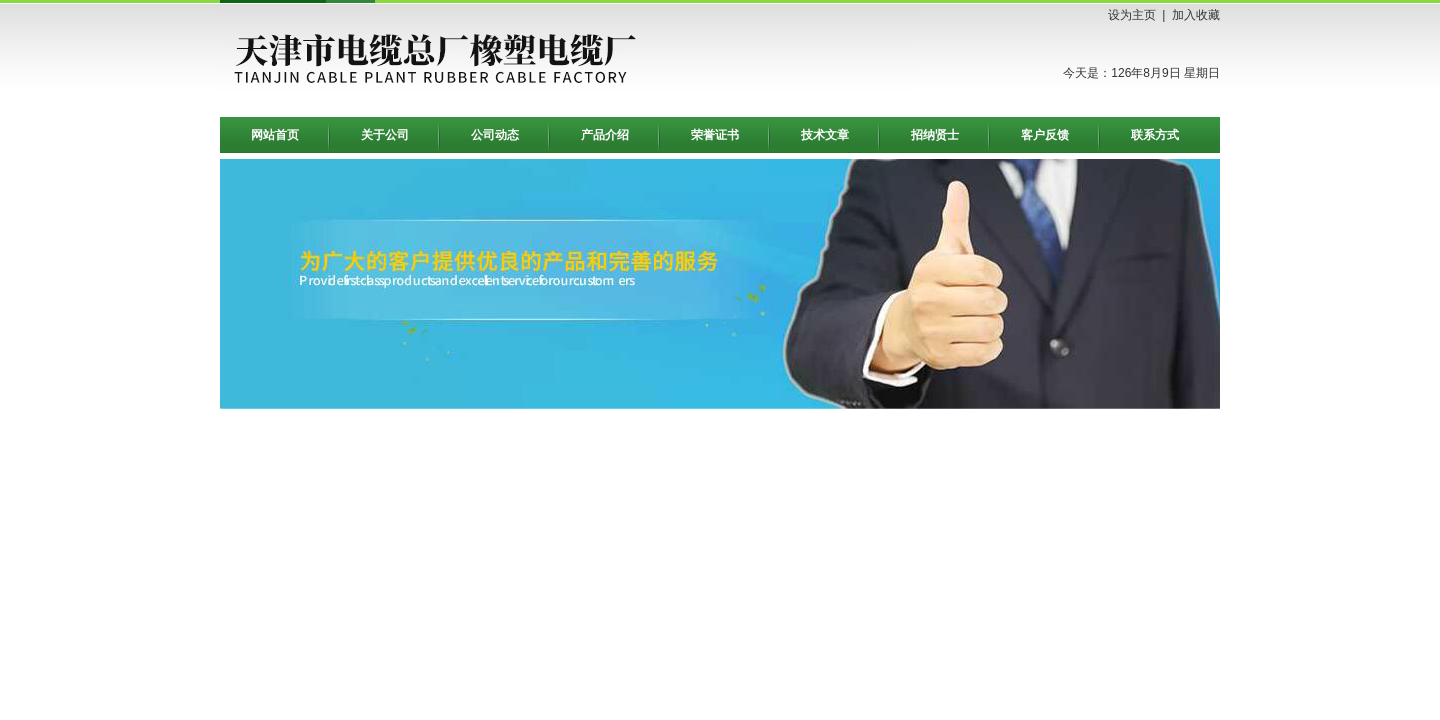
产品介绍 (605, 135)
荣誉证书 (715, 135)
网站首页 (275, 135)
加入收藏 (1196, 15)
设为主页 (1132, 15)
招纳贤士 (935, 135)
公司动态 (495, 135)
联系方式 (1155, 135)
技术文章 (825, 135)
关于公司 (385, 135)
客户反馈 (1045, 135)
